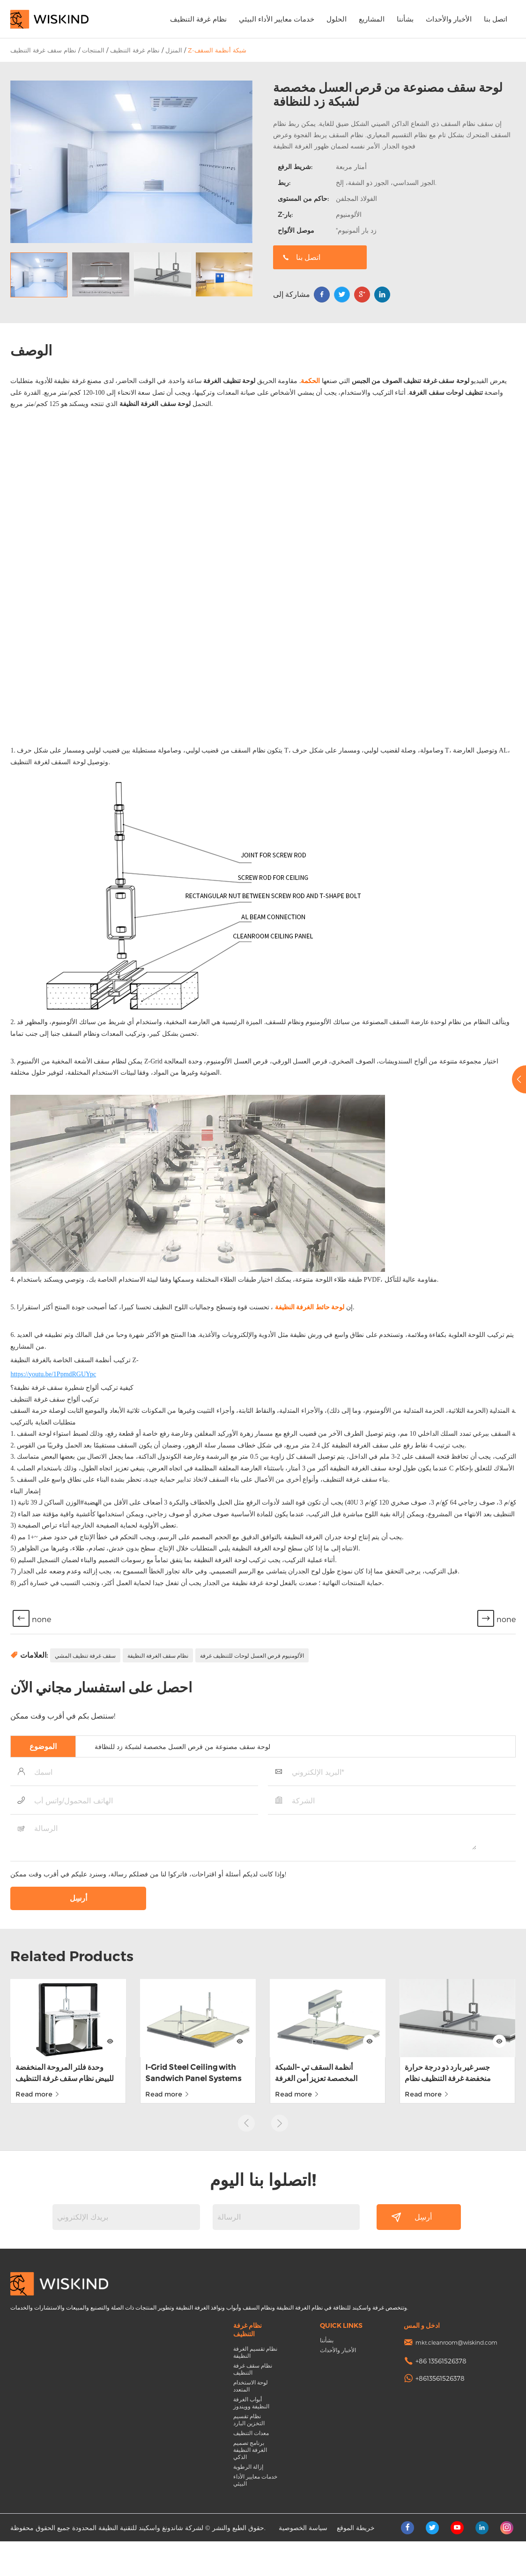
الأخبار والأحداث (449, 19)
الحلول (336, 19)
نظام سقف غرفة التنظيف (43, 50)
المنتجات (93, 50)
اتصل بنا (495, 19)
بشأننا (405, 19)
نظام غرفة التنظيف (198, 19)
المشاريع (372, 19)
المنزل (173, 50)
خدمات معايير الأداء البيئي (276, 19)
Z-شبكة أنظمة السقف (217, 50)
